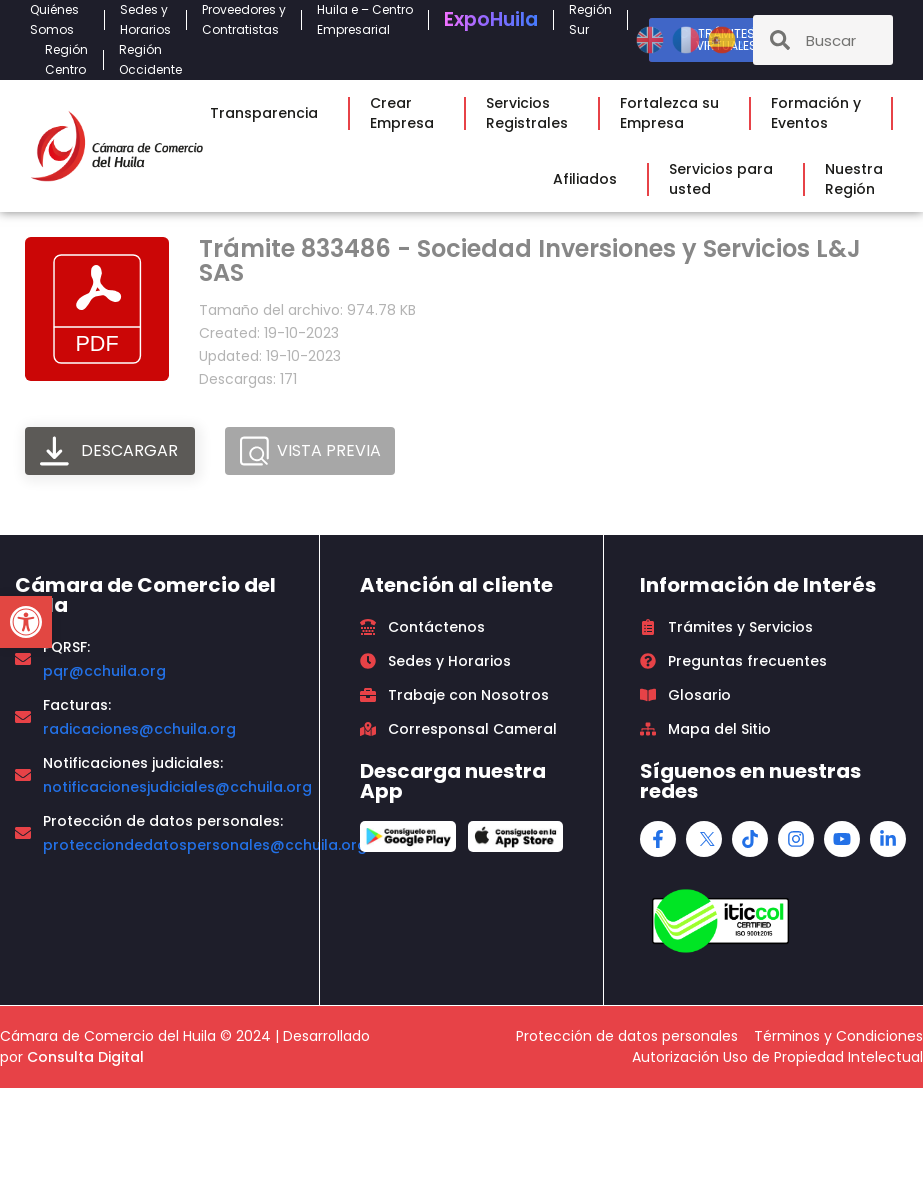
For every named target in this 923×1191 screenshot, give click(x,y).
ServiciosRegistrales (532, 113)
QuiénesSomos (59, 19)
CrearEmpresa (407, 113)
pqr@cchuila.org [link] (104, 671)
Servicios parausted (726, 179)
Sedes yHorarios (145, 19)
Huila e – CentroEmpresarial (365, 19)
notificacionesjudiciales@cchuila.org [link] (177, 787)
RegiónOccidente (155, 59)
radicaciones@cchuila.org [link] (139, 729)
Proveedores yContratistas (244, 19)
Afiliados (590, 179)
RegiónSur (590, 19)
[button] (26, 622)
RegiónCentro (66, 59)
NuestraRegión (859, 179)
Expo (491, 19)
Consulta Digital (85, 1057)
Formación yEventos (821, 113)
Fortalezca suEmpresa (674, 113)
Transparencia (269, 113)
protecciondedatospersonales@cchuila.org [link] (205, 845)
